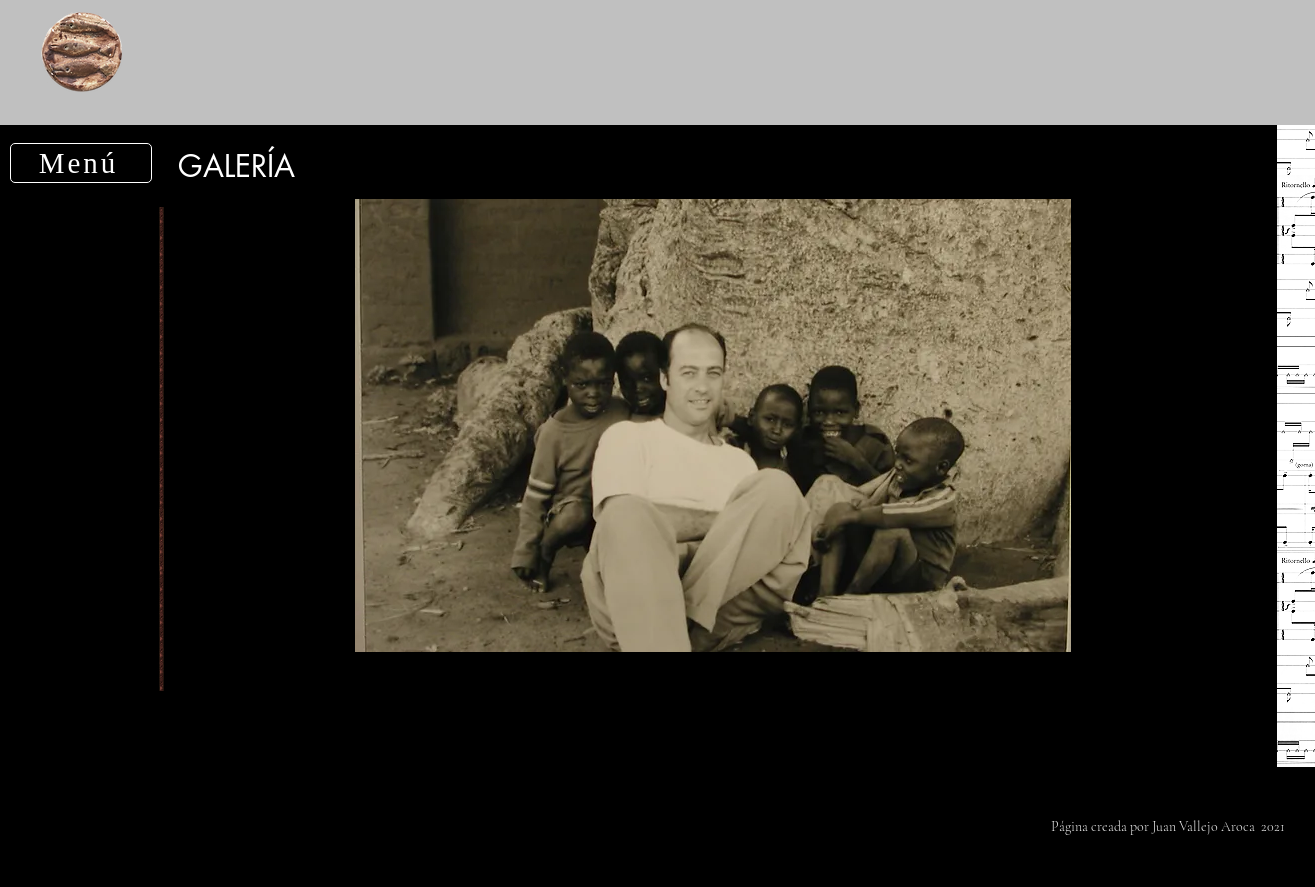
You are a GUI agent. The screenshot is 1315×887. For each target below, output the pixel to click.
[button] (81, 163)
